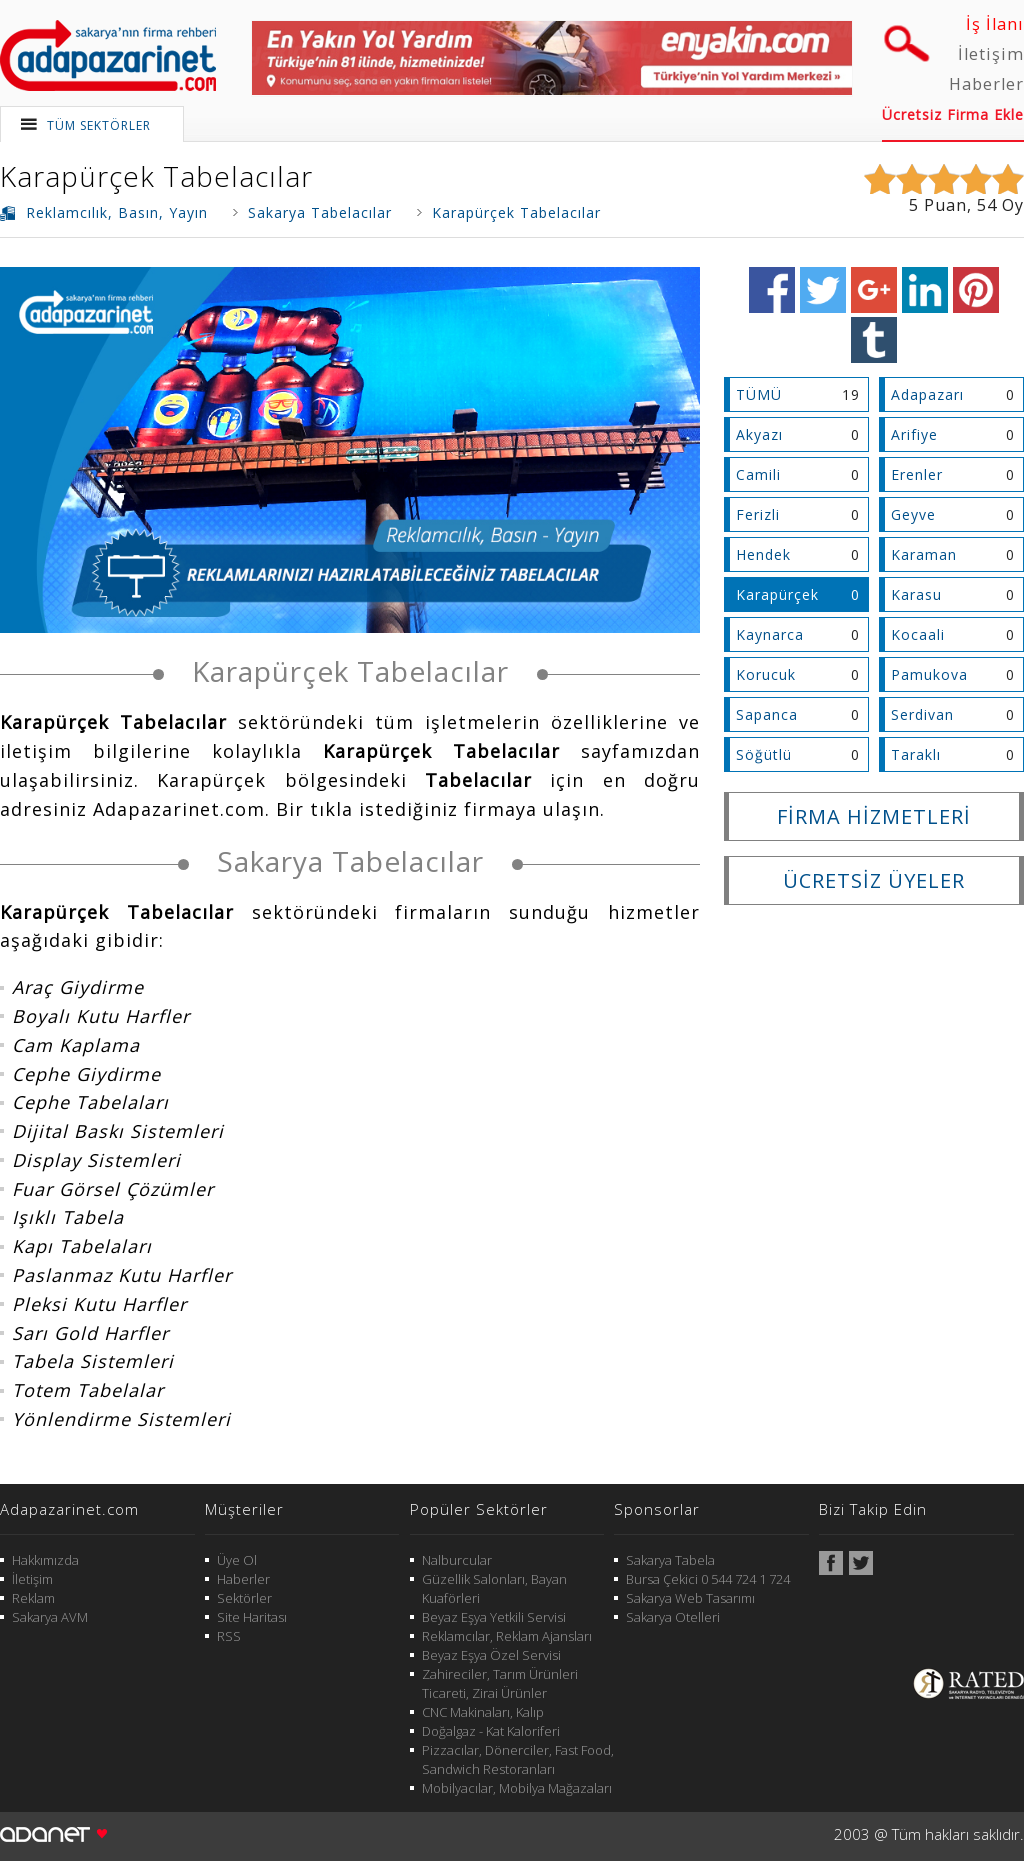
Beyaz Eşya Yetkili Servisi (494, 1617)
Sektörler (244, 1598)
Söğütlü (764, 754)
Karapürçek (777, 594)
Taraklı (916, 754)
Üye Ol (237, 1560)
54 (987, 205)
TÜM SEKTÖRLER (99, 125)
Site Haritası (252, 1617)
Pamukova (929, 674)
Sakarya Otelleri (673, 1617)
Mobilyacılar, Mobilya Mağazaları (517, 1788)
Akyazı (759, 434)
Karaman (924, 554)
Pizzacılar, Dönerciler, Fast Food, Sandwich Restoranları (518, 1759)
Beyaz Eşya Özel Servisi (491, 1655)
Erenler (917, 474)
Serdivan (922, 714)
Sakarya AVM (50, 1617)
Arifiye (914, 434)
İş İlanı (995, 24)
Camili (758, 474)
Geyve (913, 514)
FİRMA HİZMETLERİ (874, 816)
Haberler (986, 84)
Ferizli (758, 514)
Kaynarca (770, 634)
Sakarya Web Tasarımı (690, 1598)
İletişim (991, 54)
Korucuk (766, 674)
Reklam (33, 1598)
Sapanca (767, 714)
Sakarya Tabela (670, 1560)
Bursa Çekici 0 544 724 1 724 (708, 1579)
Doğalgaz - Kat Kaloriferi (491, 1731)
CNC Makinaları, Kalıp (483, 1712)
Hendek (763, 554)
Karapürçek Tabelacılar (156, 176)
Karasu (916, 594)
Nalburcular (457, 1560)
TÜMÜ (759, 394)
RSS (229, 1636)
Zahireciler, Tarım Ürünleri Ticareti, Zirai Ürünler (500, 1683)
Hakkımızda (45, 1560)
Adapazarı (927, 394)
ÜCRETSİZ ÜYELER (874, 880)
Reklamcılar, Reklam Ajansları (507, 1636)
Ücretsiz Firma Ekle (953, 114)
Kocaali (918, 634)
